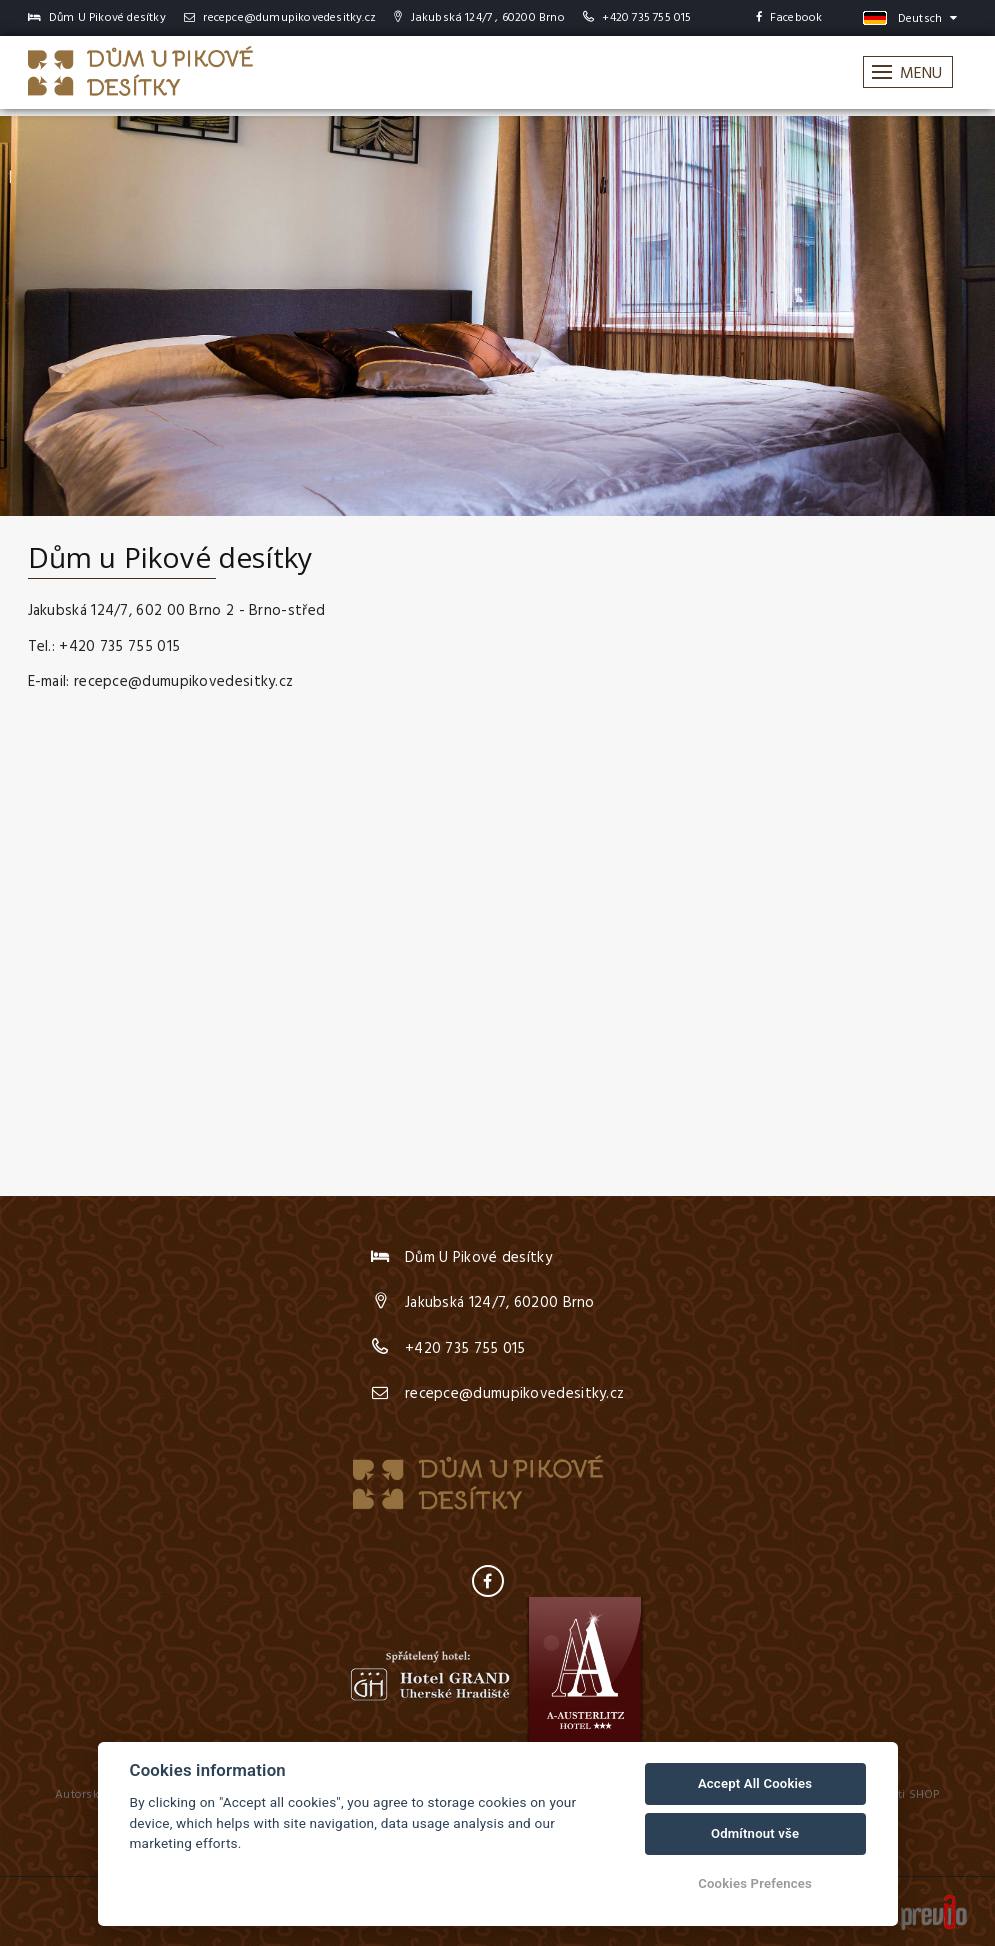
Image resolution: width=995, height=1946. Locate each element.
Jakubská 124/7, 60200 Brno (500, 1303)
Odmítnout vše (755, 1833)
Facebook (789, 18)
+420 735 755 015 (646, 18)
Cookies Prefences (755, 1883)
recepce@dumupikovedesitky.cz (280, 18)
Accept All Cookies (755, 1783)
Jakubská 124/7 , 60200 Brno (479, 18)
